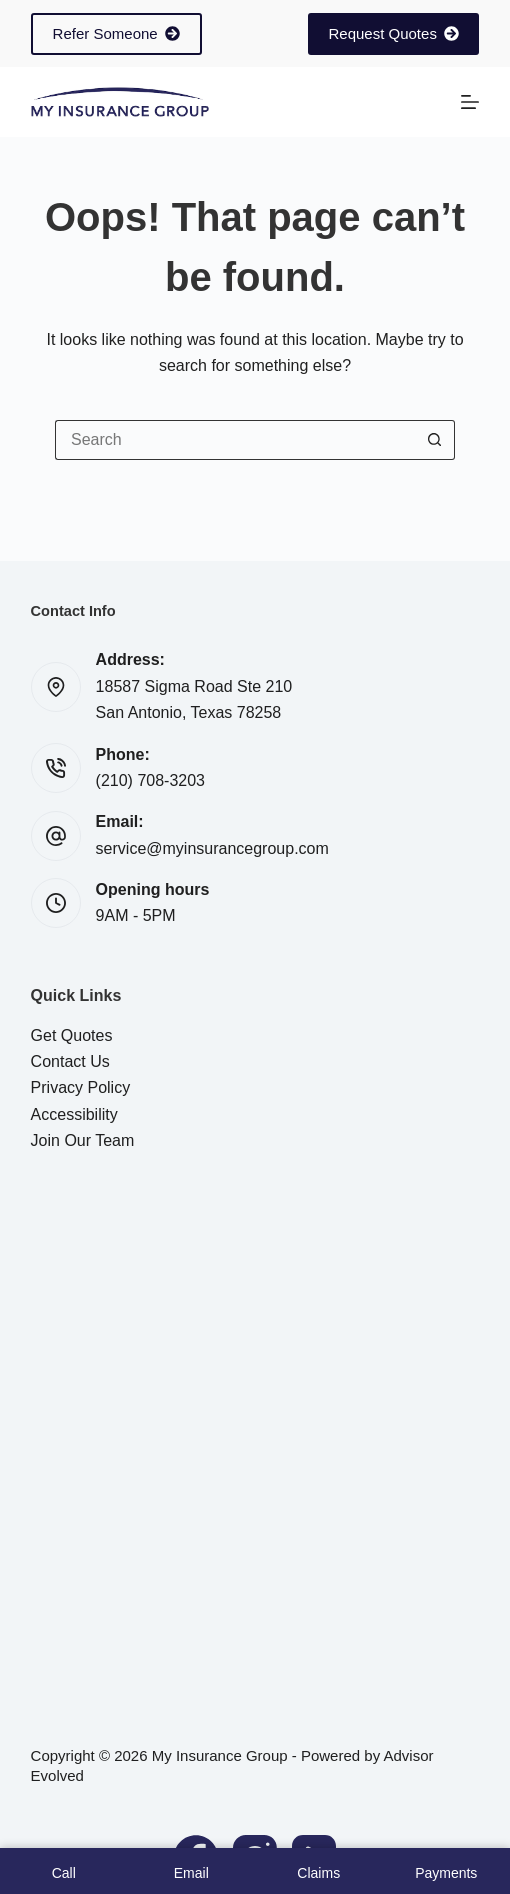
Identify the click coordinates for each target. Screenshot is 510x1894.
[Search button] (435, 440)
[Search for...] (235, 440)
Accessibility (74, 1114)
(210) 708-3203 (150, 780)
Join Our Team (83, 1140)
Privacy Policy (81, 1087)
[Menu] (470, 102)
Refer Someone (117, 33)
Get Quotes (72, 1035)
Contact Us (70, 1061)
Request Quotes (393, 33)
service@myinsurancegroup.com (212, 848)
